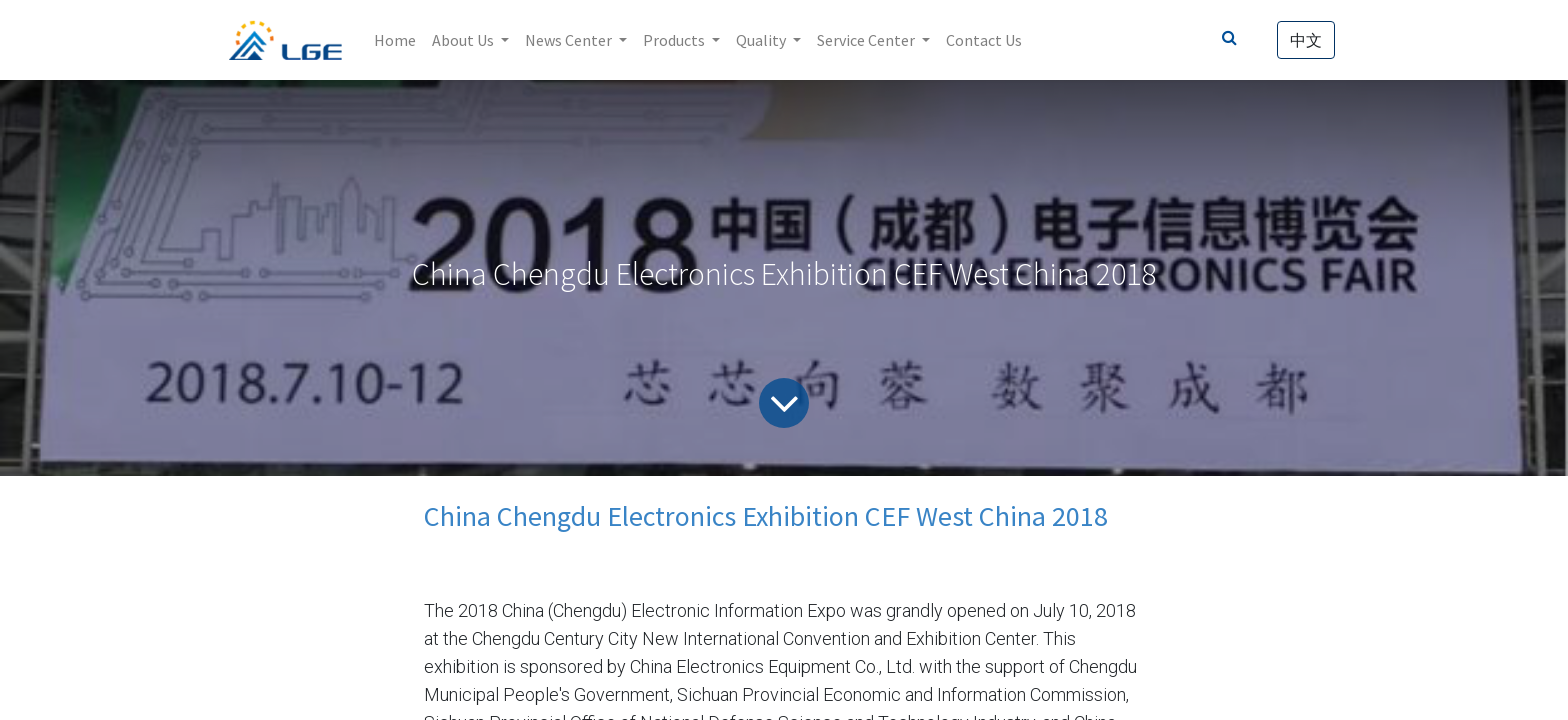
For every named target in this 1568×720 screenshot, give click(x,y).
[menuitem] (395, 40)
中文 (1306, 40)
